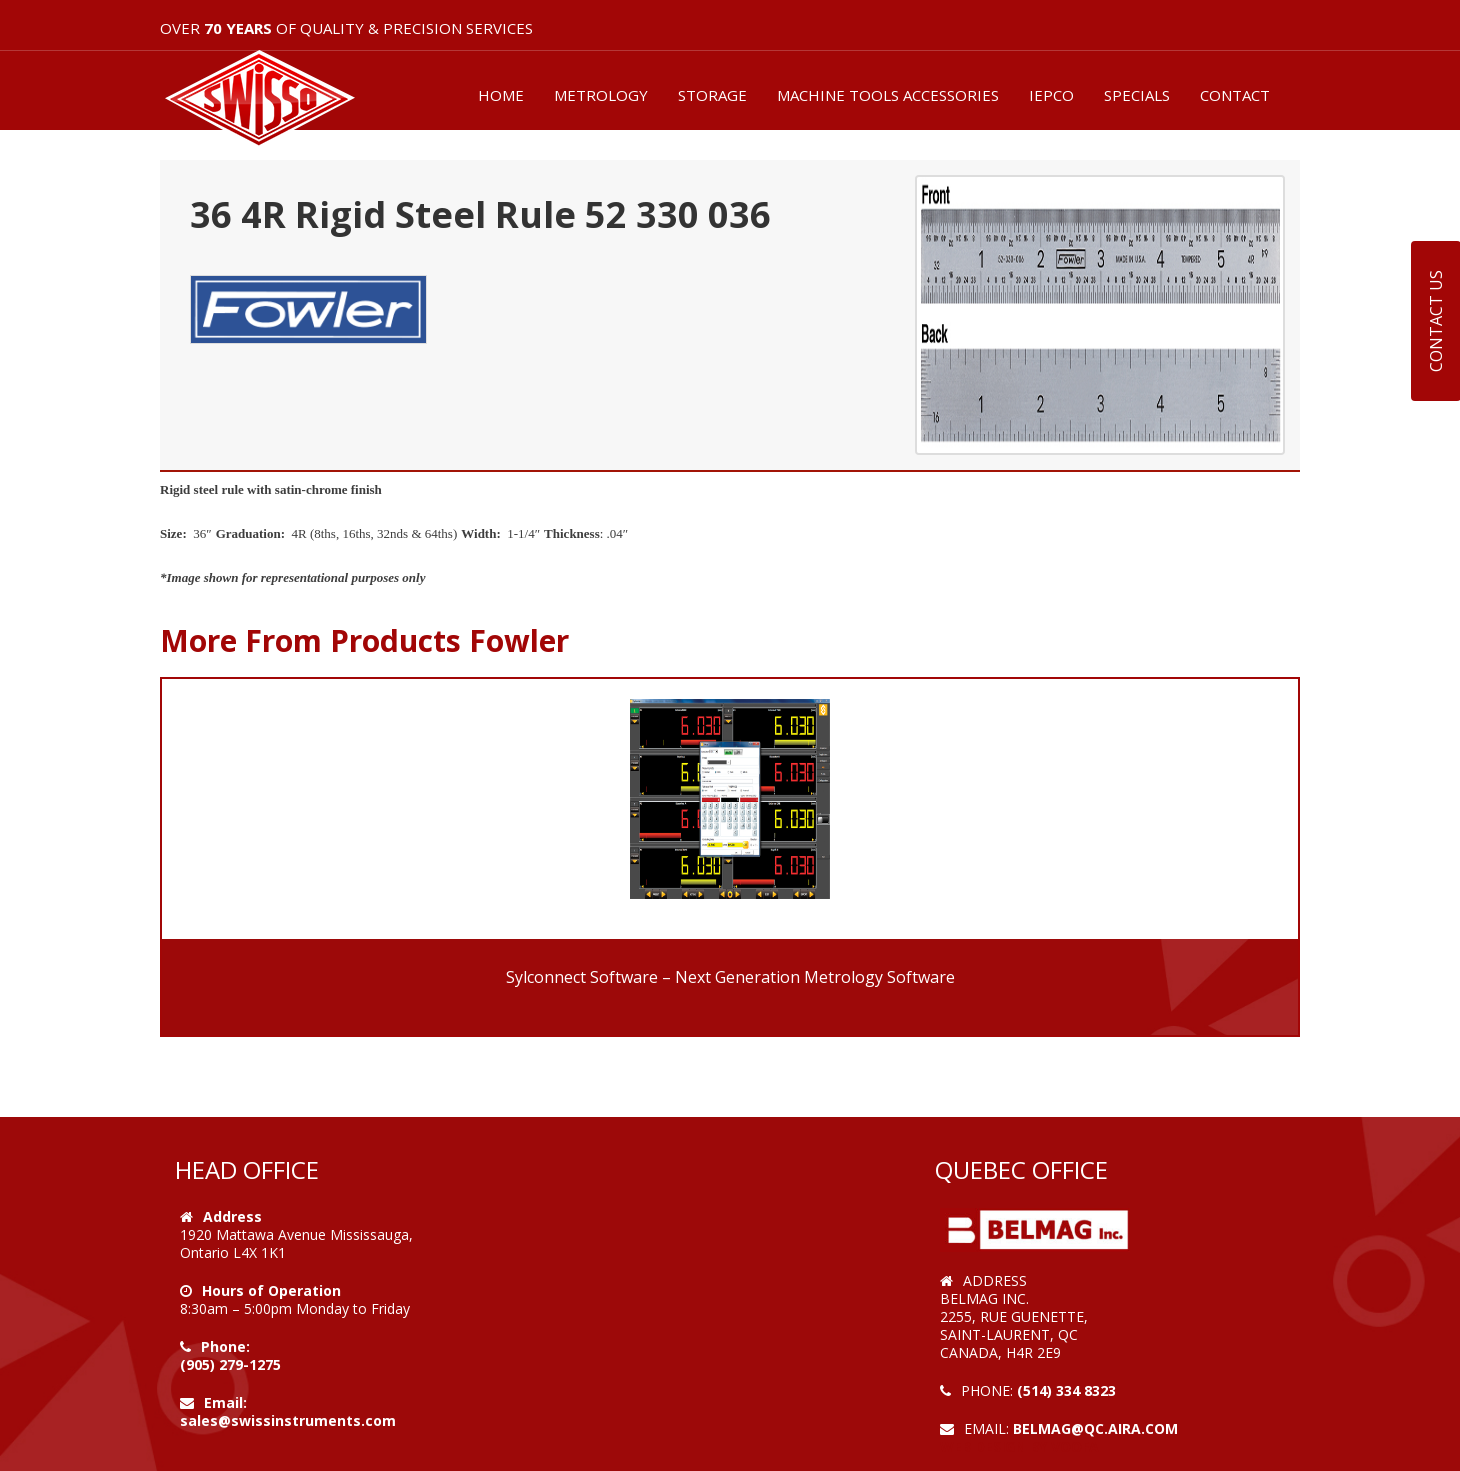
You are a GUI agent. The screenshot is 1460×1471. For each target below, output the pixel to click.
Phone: (225, 1346)
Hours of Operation (271, 1290)
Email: (225, 1402)
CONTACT (1235, 95)
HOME (501, 95)
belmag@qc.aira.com (1095, 1428)
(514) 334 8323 (1066, 1390)
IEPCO (1051, 95)
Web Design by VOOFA (1019, 1446)
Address (232, 1216)
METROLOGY (601, 95)
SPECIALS (1137, 95)
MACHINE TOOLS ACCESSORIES (888, 95)
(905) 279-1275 (230, 1364)
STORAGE (712, 95)
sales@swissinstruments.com (288, 1420)
